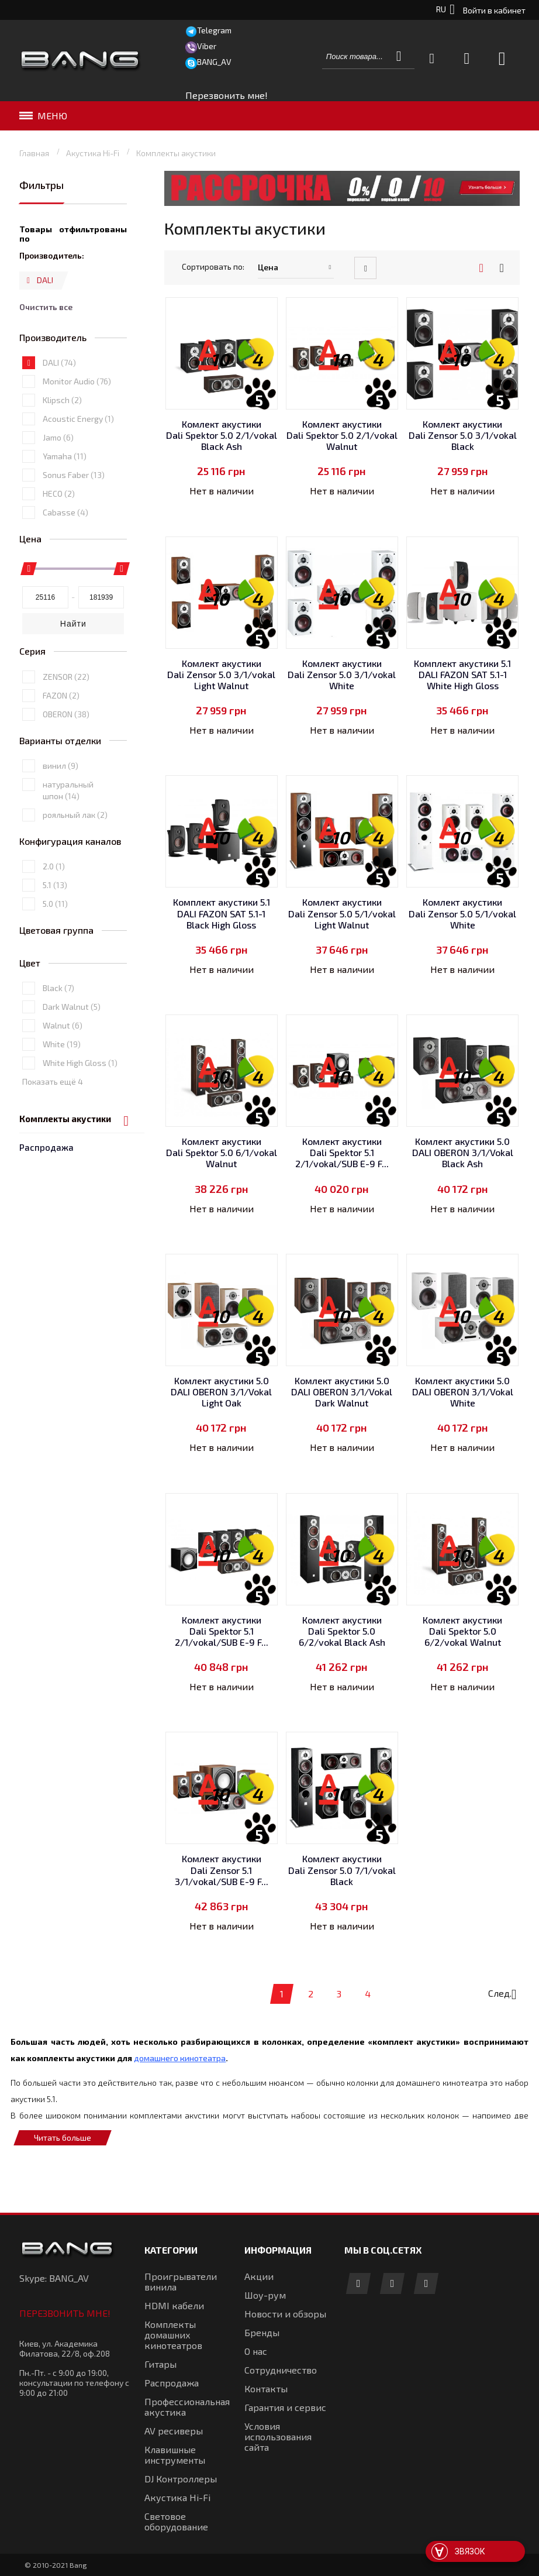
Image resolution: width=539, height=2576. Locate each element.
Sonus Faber (74, 519)
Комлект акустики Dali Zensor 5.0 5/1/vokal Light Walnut (342, 913)
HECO (59, 537)
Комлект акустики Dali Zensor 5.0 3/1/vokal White (342, 674)
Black (58, 1032)
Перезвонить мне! (64, 2313)
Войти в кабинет (494, 10)
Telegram (214, 30)
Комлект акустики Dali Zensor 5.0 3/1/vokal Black (463, 435)
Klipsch (62, 444)
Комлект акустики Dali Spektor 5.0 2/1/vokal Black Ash (221, 435)
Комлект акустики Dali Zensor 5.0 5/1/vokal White (462, 913)
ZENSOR (66, 720)
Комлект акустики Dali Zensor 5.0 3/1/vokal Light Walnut (221, 674)
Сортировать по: (213, 266)
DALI (59, 406)
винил (60, 809)
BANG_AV (214, 62)
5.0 (55, 947)
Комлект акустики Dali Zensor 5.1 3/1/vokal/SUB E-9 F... (221, 1869)
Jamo (58, 481)
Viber (206, 46)
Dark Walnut (72, 1050)
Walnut (62, 1069)
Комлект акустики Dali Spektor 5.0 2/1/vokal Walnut (342, 435)
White (62, 1088)
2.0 (54, 910)
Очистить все (45, 351)
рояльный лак (75, 859)
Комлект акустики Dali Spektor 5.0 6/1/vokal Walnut (221, 1152)
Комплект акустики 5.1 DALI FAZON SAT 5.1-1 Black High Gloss (221, 913)
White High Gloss (80, 1107)
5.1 (55, 929)
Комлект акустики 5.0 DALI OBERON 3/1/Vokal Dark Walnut (341, 1391)
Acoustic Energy (78, 462)
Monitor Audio (77, 425)
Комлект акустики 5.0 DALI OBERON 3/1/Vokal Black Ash (462, 1152)
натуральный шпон (68, 834)
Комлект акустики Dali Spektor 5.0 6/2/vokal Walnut (462, 1631)
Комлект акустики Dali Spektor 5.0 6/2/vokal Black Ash (342, 1631)
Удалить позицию (28, 328)
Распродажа (46, 214)
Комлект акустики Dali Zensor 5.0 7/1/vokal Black (342, 1869)
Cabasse (65, 556)
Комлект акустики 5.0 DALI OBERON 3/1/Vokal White (462, 1391)
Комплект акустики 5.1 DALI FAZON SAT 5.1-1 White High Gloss (462, 674)
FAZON (61, 739)
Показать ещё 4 (52, 1125)
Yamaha (65, 500)
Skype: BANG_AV (54, 2277)
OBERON (66, 757)
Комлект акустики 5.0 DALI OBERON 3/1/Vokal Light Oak (221, 1391)
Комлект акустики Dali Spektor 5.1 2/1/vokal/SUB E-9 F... (342, 1152)
